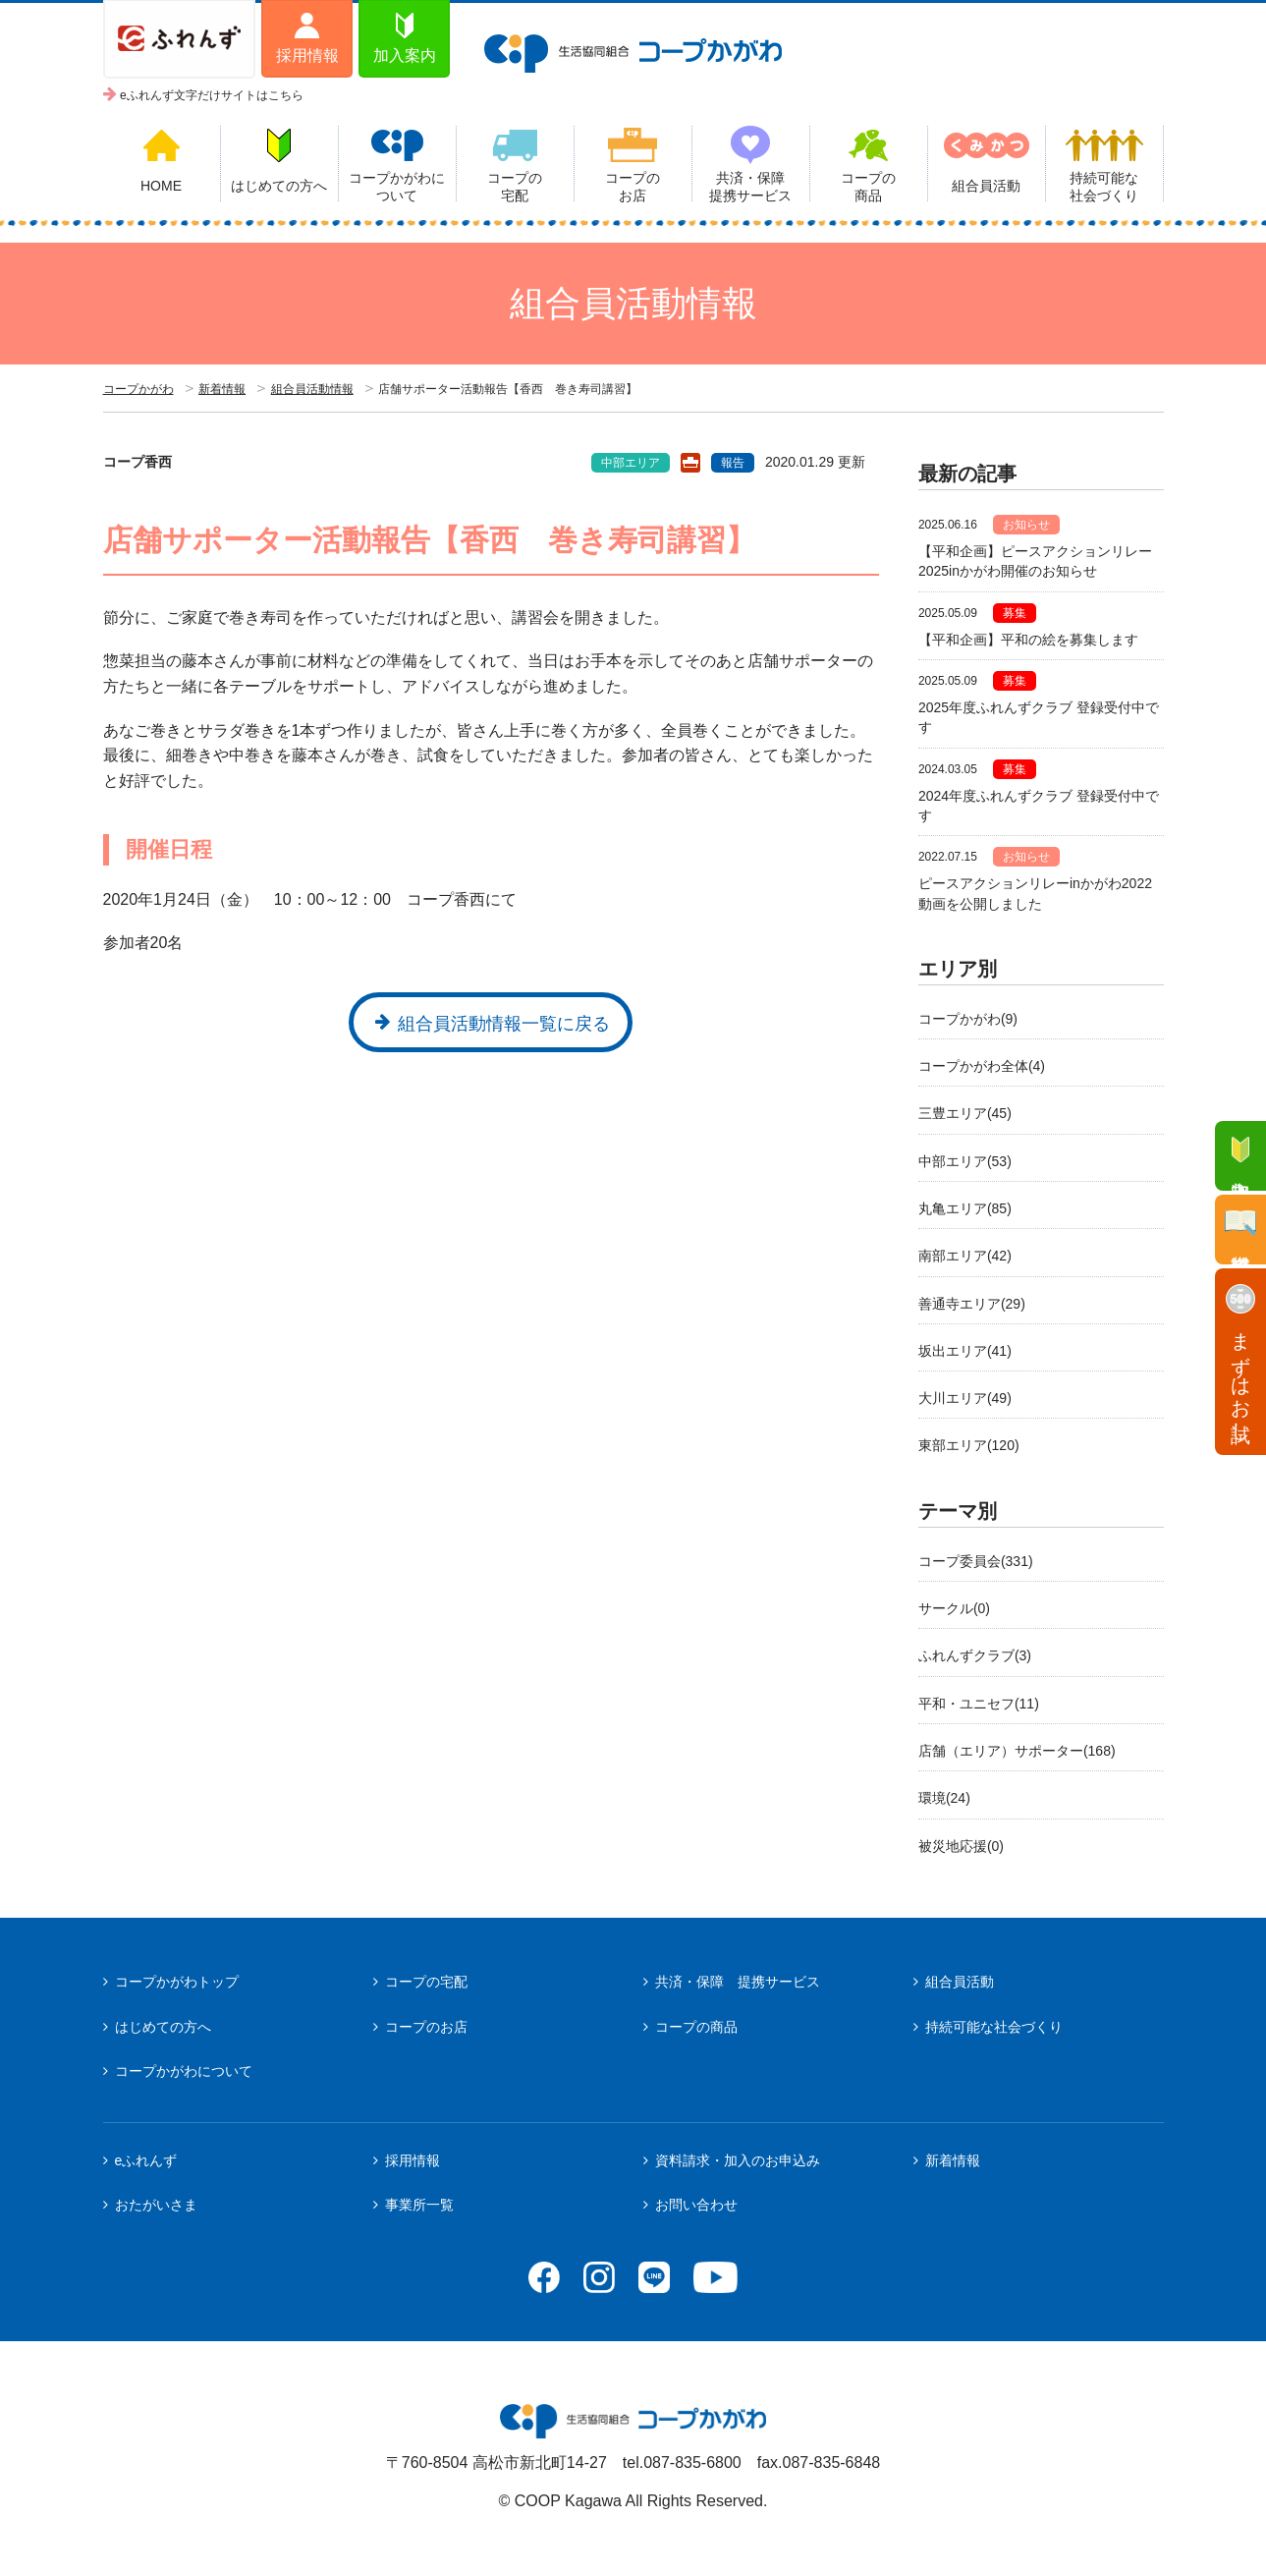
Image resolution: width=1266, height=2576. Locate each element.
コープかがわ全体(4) (981, 1066)
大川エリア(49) (965, 1398)
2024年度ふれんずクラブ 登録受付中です (1038, 805)
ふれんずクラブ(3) (974, 1655)
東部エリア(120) (968, 1445)
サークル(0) (954, 1608)
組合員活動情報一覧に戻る (504, 1024)
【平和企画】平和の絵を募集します (1028, 639)
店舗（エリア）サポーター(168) (1017, 1751)
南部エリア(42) (965, 1255)
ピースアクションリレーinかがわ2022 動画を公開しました (1041, 893)
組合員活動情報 (312, 389)
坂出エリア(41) (965, 1351)
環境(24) (944, 1798)
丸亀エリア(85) (965, 1208)
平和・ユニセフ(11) (978, 1703)
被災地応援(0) (961, 1846)
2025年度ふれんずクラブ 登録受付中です (1038, 717)
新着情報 (222, 389)
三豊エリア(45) (965, 1113)
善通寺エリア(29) (971, 1304)
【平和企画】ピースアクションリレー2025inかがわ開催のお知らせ (1035, 561)
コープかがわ (138, 389)
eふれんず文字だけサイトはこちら (211, 95)
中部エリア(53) (965, 1161)
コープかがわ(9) (968, 1019)
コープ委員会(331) (975, 1561)
